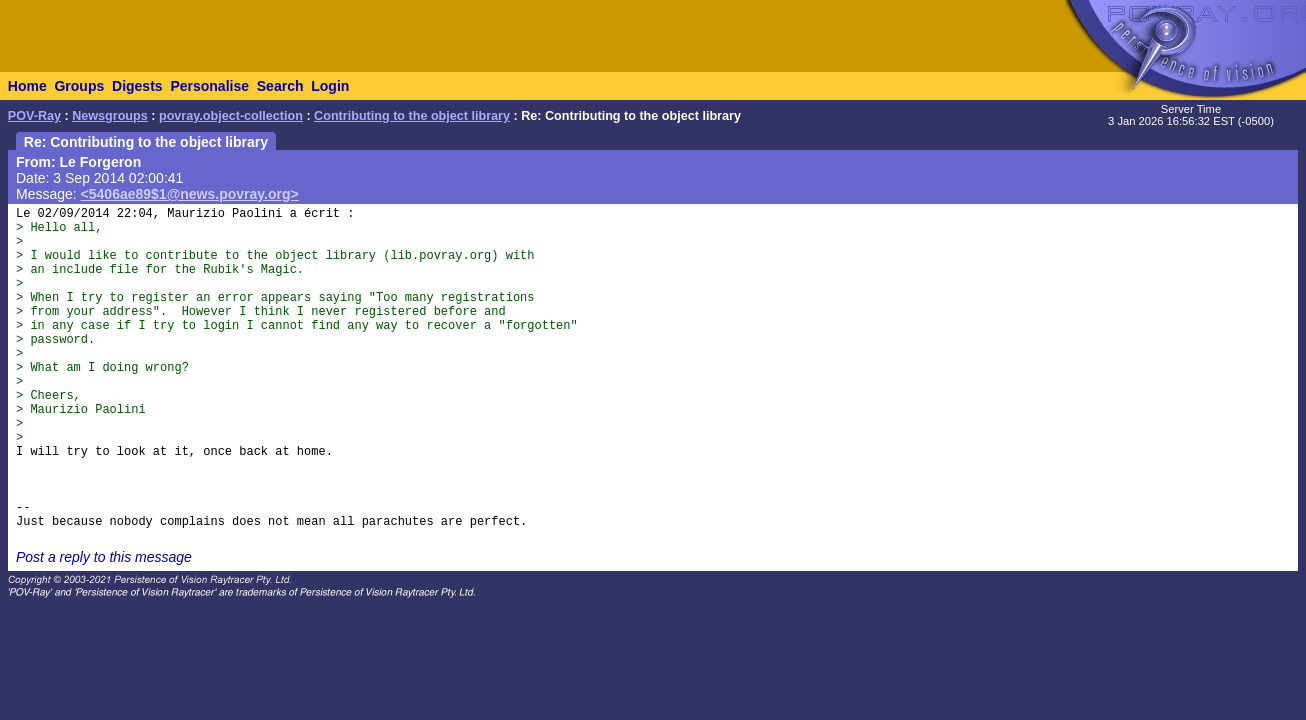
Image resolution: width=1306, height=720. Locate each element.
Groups (79, 86)
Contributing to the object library (412, 116)
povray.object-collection (231, 116)
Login (330, 86)
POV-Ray (34, 116)
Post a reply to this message (104, 557)
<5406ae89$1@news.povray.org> (190, 194)
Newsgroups (110, 116)
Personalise (209, 86)
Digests (137, 86)
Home (27, 86)
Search (280, 86)
